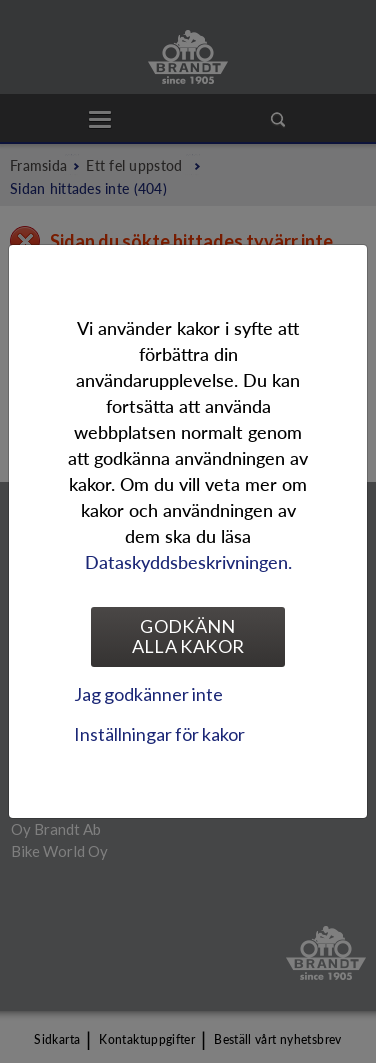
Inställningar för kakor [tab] (159, 734)
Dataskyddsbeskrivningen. (188, 561)
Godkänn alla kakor (188, 636)
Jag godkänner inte (148, 694)
